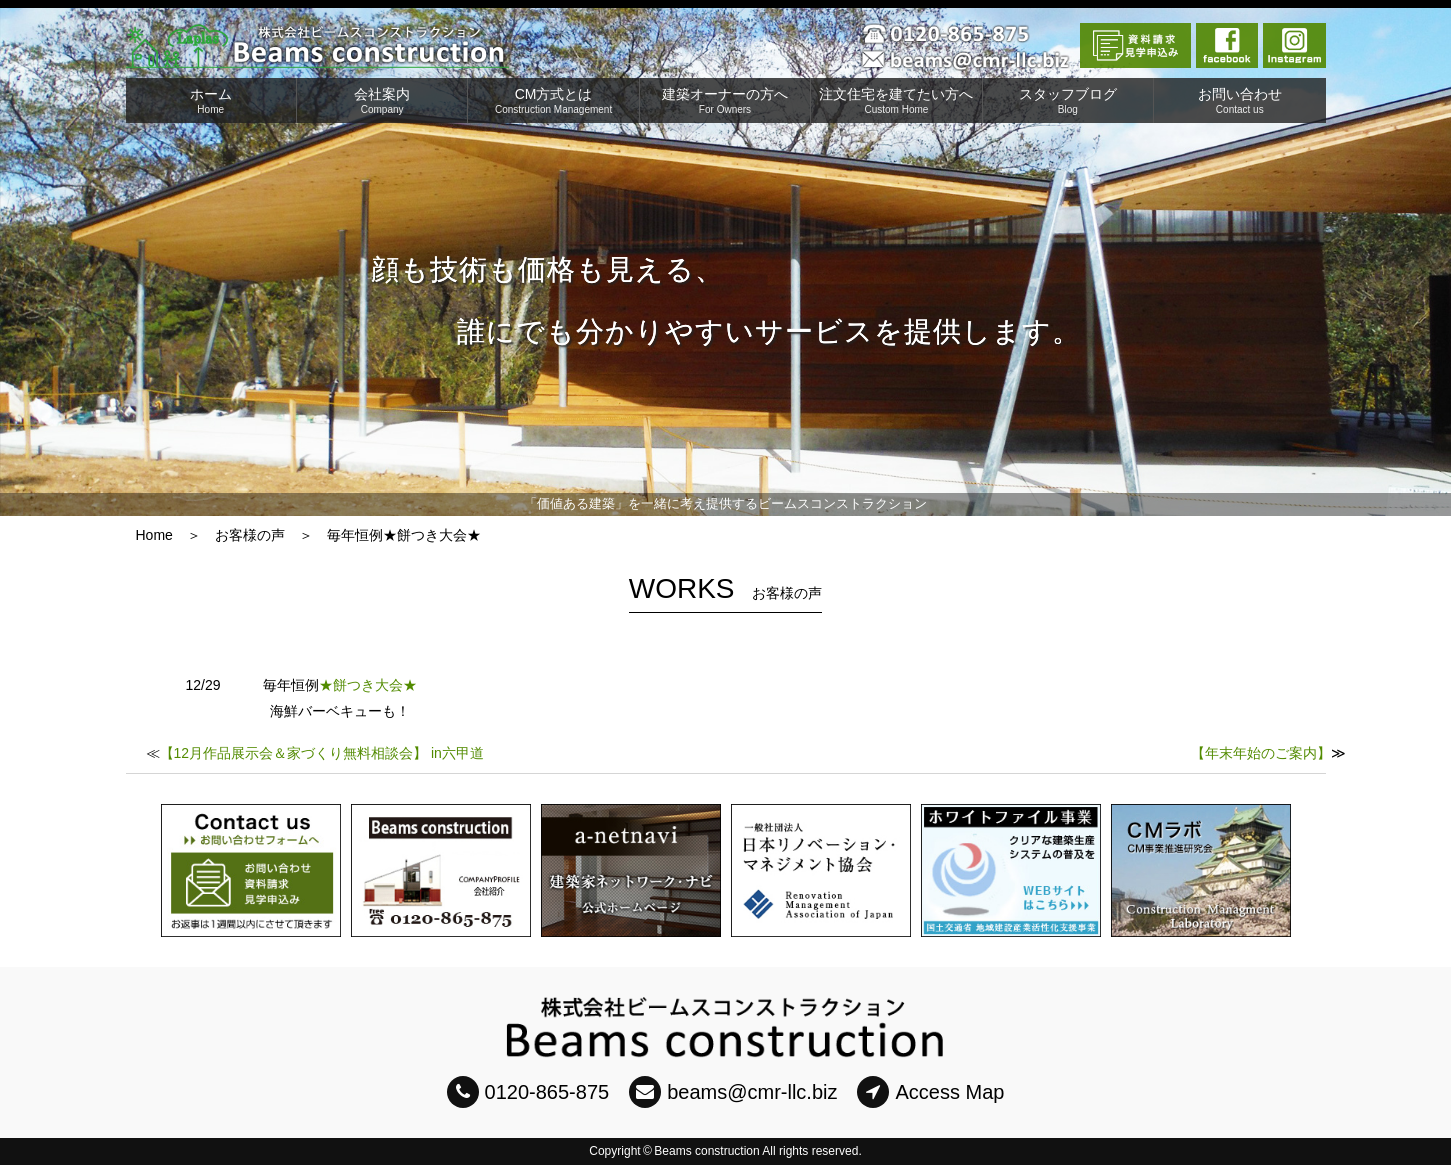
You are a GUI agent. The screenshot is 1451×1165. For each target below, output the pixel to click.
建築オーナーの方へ (725, 100)
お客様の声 (250, 535)
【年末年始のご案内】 (1261, 753)
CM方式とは (553, 100)
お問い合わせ (1239, 100)
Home (154, 535)
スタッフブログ (1068, 100)
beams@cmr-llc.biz (733, 1092)
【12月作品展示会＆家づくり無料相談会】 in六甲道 (322, 753)
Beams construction (706, 1151)
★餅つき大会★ (368, 685)
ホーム (211, 100)
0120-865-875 (528, 1092)
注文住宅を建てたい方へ (896, 100)
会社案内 (382, 100)
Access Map (930, 1092)
